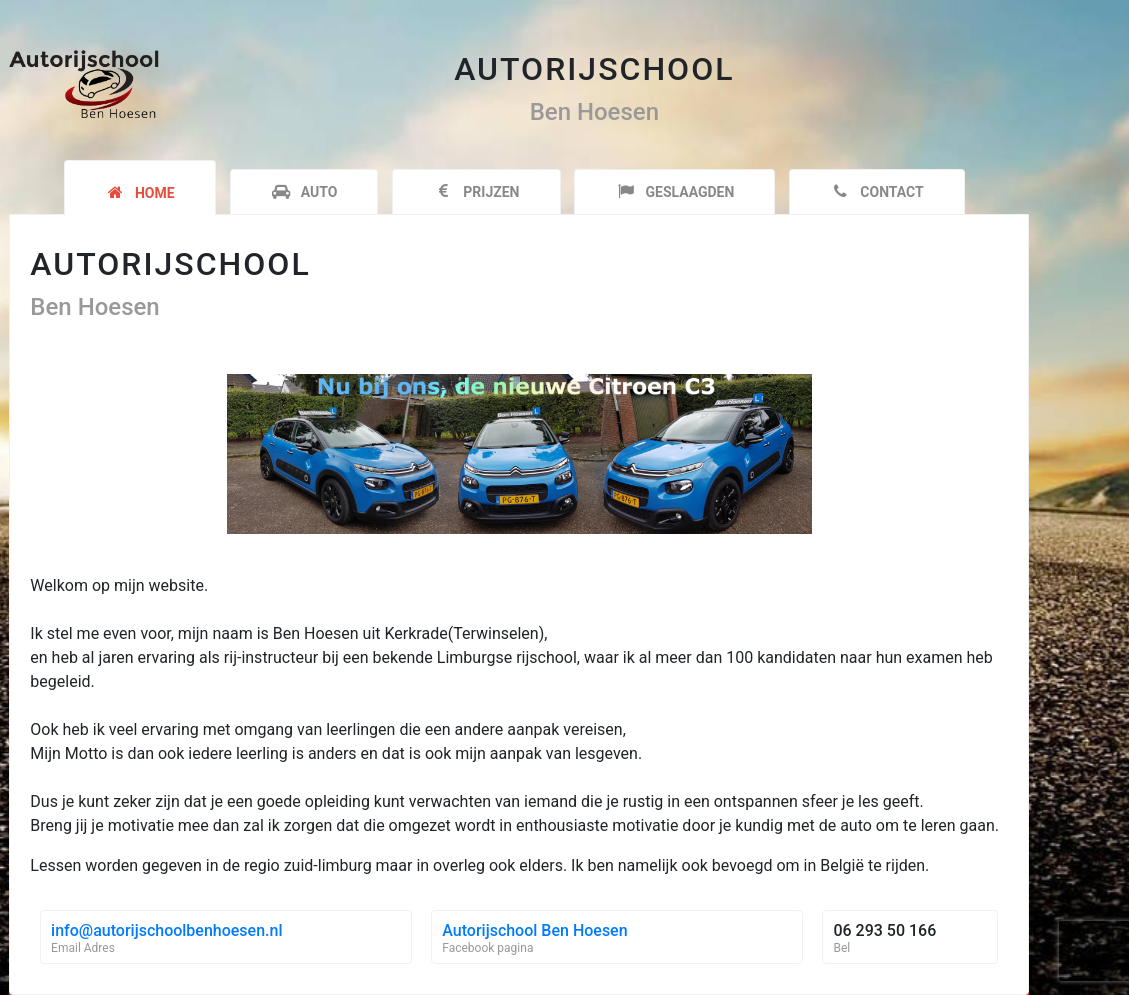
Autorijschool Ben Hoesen (534, 930)
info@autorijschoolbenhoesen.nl (166, 930)
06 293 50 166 (884, 930)
